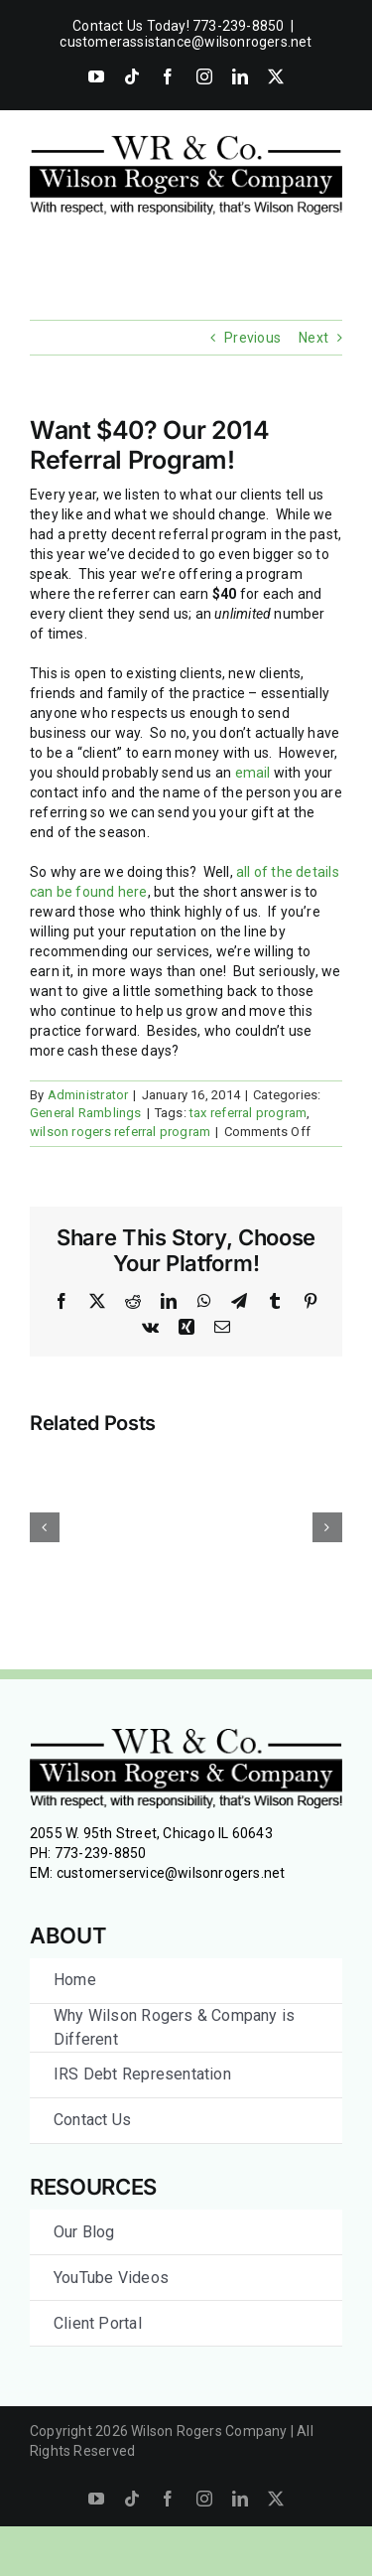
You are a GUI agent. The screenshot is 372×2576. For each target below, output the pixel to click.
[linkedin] (240, 2498)
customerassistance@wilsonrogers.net (185, 42)
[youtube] (96, 2498)
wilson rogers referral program (120, 1131)
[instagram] (204, 2498)
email (253, 773)
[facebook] (168, 2498)
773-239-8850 (101, 1853)
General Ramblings (86, 1112)
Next (313, 338)
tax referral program (248, 1112)
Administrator (88, 1094)
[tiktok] (132, 2498)
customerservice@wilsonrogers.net (171, 1873)
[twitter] (276, 2498)
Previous (252, 338)
